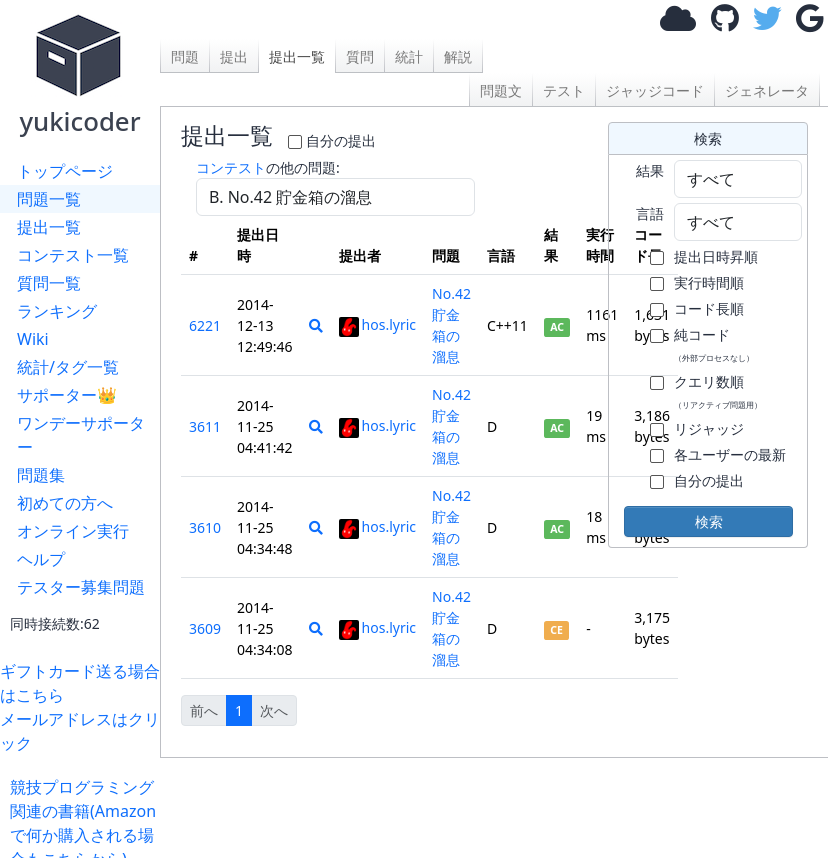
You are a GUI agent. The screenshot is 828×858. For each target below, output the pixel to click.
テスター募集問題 (81, 587)
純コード (714, 344)
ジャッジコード (655, 90)
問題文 (501, 90)
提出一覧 (49, 227)
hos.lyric (377, 324)
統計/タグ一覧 (68, 367)
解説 (458, 56)
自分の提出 (341, 140)
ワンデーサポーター (81, 435)
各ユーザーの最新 (730, 454)
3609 (205, 628)
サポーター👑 (67, 395)
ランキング (57, 311)
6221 (205, 325)
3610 (205, 527)
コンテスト (231, 167)
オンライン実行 (73, 531)
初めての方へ (65, 503)
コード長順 (709, 308)
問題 (185, 56)
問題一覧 (49, 199)
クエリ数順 (718, 391)
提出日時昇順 (716, 256)
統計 (409, 56)
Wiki (33, 339)
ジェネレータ (767, 90)
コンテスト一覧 (73, 255)
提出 (234, 56)
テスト (564, 90)
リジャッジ (709, 428)
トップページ (65, 171)
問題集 (41, 475)
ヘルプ (41, 559)
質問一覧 (49, 283)
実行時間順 (709, 282)
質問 (360, 56)
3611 (205, 426)
